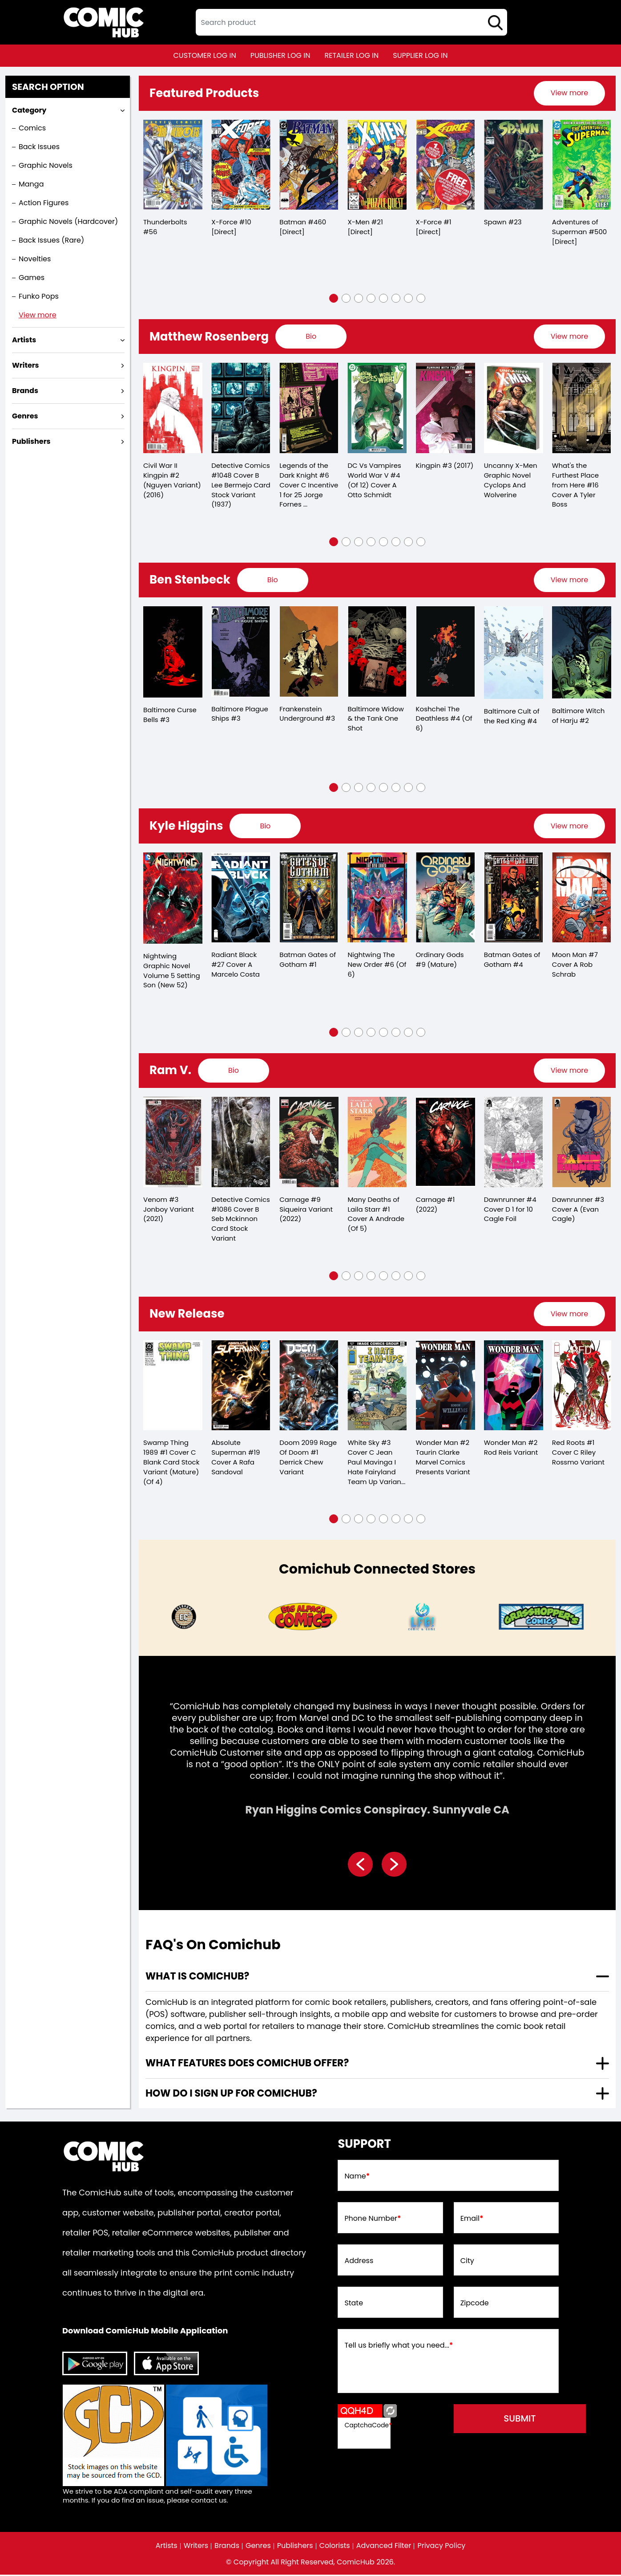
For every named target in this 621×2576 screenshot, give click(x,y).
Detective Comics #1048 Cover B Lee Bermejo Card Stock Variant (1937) (240, 485)
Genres (258, 2547)
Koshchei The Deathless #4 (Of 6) (444, 719)
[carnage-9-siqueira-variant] (309, 1143)
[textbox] (351, 22)
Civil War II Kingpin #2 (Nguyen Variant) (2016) (172, 480)
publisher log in (280, 55)
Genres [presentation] (25, 416)
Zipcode (474, 2304)
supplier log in (420, 55)
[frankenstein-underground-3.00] (309, 652)
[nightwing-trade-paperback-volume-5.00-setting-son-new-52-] (172, 899)
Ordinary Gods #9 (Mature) (440, 960)
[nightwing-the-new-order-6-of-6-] (377, 898)
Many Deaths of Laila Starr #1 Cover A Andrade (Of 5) (375, 1215)
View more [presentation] (569, 93)
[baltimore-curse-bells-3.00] (172, 652)
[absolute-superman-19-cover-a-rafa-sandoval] (240, 1387)
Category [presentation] (29, 110)
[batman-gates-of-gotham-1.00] (309, 898)
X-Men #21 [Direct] (365, 226)
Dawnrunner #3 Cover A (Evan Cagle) (578, 1210)
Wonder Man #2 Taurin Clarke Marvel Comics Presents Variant (443, 1458)
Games (31, 277)
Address (358, 2262)
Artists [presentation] (24, 340)
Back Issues (39, 147)
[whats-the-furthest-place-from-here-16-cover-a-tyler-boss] (581, 408)
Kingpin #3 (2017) (445, 465)
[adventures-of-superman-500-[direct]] (581, 165)
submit (520, 2420)
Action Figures (44, 203)
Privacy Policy (442, 2547)
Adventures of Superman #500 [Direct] (579, 231)
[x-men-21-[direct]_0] (377, 165)
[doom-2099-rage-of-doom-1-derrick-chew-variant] (309, 1387)
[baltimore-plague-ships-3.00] (240, 652)
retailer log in (351, 55)
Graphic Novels (46, 165)
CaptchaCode (368, 2426)
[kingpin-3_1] (445, 408)
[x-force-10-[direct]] (240, 165)
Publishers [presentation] (31, 441)
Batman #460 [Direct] (302, 226)
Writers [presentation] (25, 365)
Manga (31, 184)
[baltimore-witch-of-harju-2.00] (581, 653)
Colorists (334, 2547)
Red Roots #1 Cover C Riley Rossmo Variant (578, 1453)
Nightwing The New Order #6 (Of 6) (376, 965)
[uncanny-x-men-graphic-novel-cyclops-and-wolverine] (513, 408)
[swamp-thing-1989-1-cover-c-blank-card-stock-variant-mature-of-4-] (172, 1387)
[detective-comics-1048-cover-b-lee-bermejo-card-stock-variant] (240, 408)
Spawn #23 (503, 222)
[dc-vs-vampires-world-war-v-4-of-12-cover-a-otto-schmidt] (377, 408)
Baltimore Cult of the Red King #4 (512, 716)
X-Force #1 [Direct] (434, 226)
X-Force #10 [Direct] (231, 226)
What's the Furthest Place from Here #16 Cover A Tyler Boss (575, 485)
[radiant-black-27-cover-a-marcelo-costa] (240, 898)
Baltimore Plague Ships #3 (239, 714)
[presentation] (569, 93)
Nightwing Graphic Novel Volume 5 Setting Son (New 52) (171, 971)
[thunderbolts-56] (172, 165)
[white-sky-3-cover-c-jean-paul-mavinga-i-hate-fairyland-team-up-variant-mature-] (377, 1387)
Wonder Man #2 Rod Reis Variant (511, 1448)
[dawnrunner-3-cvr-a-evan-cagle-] (581, 1143)
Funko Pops (39, 296)
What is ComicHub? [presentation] (197, 1977)
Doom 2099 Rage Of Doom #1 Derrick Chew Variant (308, 1458)
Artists (166, 2547)
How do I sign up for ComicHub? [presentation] (231, 2094)
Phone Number (372, 2220)
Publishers (295, 2547)
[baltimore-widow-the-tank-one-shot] (377, 652)
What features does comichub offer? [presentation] (247, 2064)
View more (37, 315)
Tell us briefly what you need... (398, 2347)
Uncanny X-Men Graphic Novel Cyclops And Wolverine (510, 480)
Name (357, 2177)
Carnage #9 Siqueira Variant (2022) (306, 1210)
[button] (333, 298)
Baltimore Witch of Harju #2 (578, 716)
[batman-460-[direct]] (309, 165)
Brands (226, 2547)
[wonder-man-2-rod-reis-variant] (513, 1387)
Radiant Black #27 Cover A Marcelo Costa (235, 965)
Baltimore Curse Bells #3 (170, 715)
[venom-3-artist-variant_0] (172, 1143)
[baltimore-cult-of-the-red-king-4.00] (513, 653)
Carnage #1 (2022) (435, 1205)
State (353, 2304)
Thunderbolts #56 (165, 226)
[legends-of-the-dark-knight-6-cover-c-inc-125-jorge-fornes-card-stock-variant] (309, 408)
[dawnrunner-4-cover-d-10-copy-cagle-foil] (513, 1143)
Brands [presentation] (25, 390)
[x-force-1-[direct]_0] (445, 165)
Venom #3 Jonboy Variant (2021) (168, 1210)
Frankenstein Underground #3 (307, 714)
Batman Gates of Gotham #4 (512, 960)
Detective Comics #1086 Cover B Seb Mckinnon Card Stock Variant (240, 1220)
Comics (32, 128)
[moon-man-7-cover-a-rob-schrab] (581, 898)
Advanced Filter (383, 2547)
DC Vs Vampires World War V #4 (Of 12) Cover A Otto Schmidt (374, 480)
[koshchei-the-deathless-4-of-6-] (445, 652)
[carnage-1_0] (445, 1143)
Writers (195, 2547)
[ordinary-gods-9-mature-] (445, 898)
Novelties (35, 259)
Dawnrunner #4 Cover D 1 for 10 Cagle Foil (510, 1210)
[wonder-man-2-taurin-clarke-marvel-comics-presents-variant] (445, 1387)
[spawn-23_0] (513, 165)
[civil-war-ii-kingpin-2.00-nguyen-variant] (172, 408)
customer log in (204, 55)
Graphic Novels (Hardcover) (68, 221)
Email (472, 2220)
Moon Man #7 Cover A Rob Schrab (575, 965)
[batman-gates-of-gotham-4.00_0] (513, 898)
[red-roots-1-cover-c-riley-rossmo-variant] (581, 1387)
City (467, 2262)
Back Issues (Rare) (51, 240)
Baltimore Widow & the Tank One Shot (375, 719)
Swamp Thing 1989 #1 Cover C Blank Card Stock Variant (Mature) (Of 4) (171, 1463)
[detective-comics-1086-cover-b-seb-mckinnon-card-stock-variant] (240, 1143)
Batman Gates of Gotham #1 (307, 960)
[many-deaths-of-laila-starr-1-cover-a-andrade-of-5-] (377, 1143)
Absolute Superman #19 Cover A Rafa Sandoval (235, 1458)
